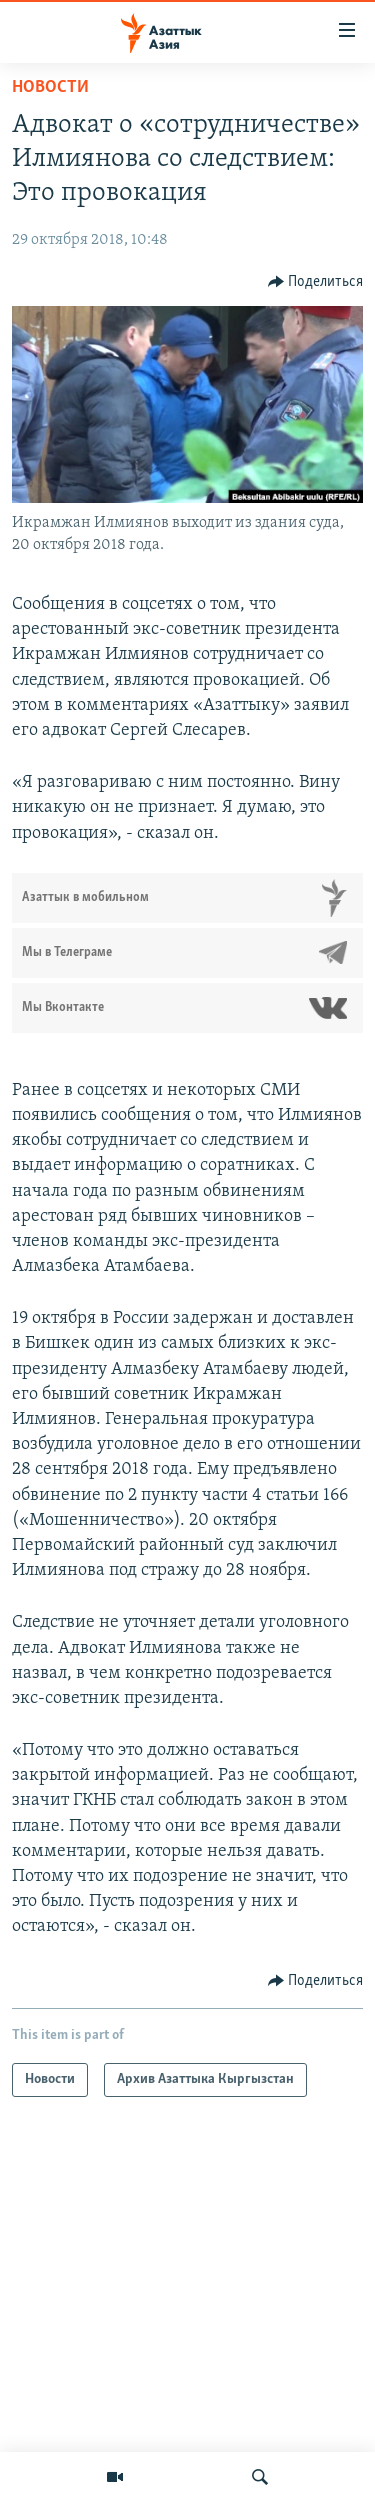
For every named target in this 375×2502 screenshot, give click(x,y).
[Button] (316, 282)
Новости (50, 87)
